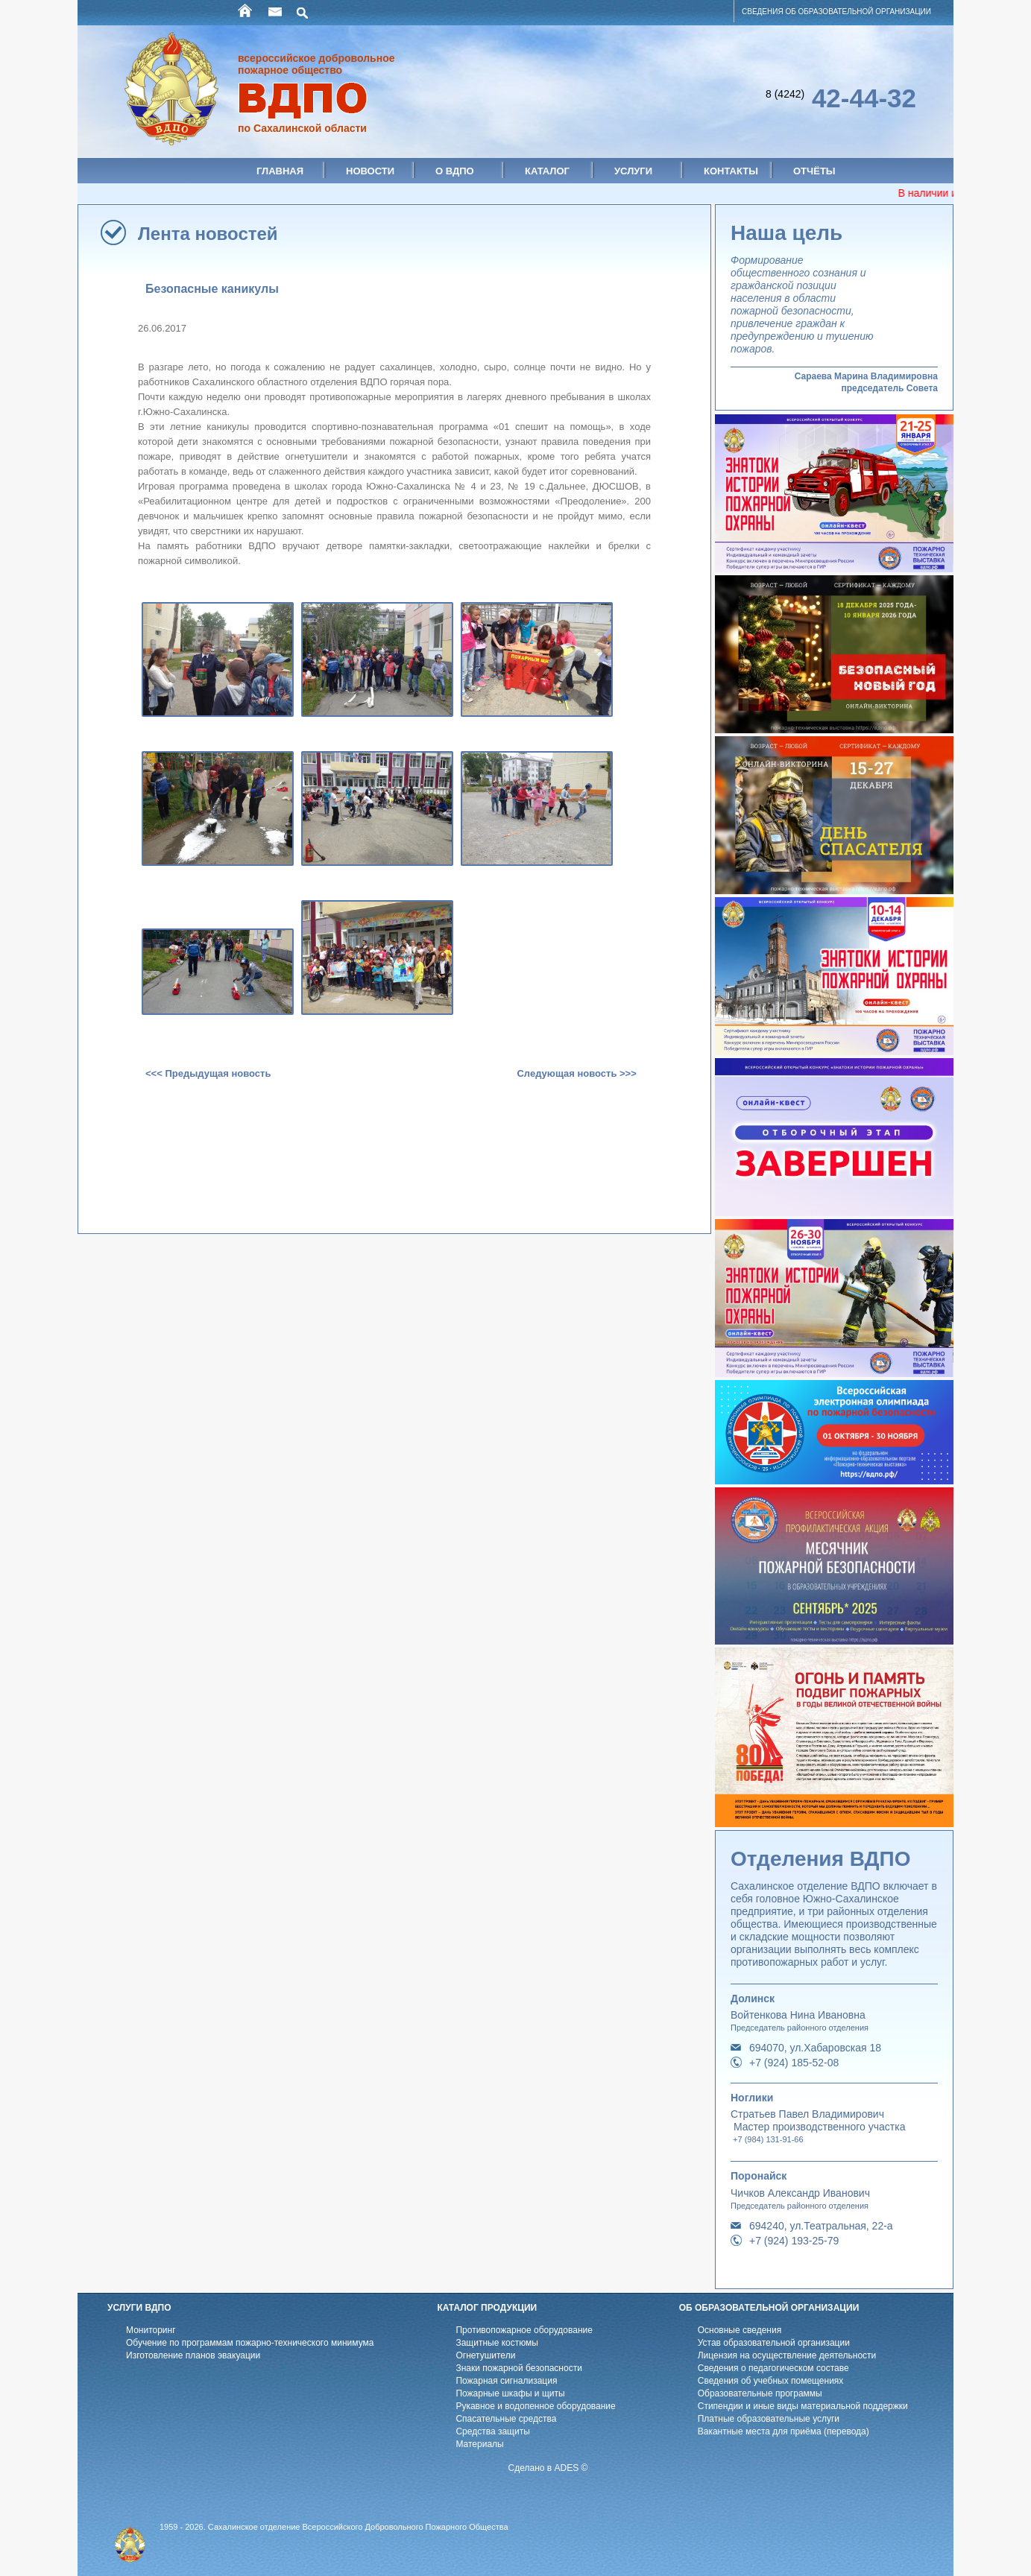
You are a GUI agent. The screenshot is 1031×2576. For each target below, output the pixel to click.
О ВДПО (454, 171)
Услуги (633, 171)
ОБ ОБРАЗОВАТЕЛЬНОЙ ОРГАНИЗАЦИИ (769, 2308)
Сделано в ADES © (548, 2468)
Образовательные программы (760, 2393)
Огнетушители (485, 2355)
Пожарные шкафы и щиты (509, 2393)
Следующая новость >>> (576, 1073)
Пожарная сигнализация (506, 2381)
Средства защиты (492, 2431)
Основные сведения (739, 2330)
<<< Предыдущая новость (208, 1073)
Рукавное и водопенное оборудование (535, 2406)
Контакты (731, 171)
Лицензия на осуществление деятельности (787, 2355)
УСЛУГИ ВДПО (139, 2308)
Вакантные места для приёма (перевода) (783, 2431)
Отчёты (814, 171)
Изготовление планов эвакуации (193, 2355)
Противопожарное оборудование (524, 2330)
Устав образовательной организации (774, 2343)
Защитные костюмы (496, 2343)
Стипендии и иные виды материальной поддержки (803, 2406)
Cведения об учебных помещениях (771, 2381)
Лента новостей (208, 234)
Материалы (479, 2444)
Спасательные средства (505, 2419)
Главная (279, 171)
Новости (370, 171)
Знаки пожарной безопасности (518, 2368)
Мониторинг (151, 2330)
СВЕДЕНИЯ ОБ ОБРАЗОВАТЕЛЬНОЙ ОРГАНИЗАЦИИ (836, 11)
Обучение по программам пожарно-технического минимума (249, 2343)
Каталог (547, 171)
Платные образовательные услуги (768, 2419)
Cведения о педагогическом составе (773, 2368)
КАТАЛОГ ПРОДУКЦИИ (487, 2308)
